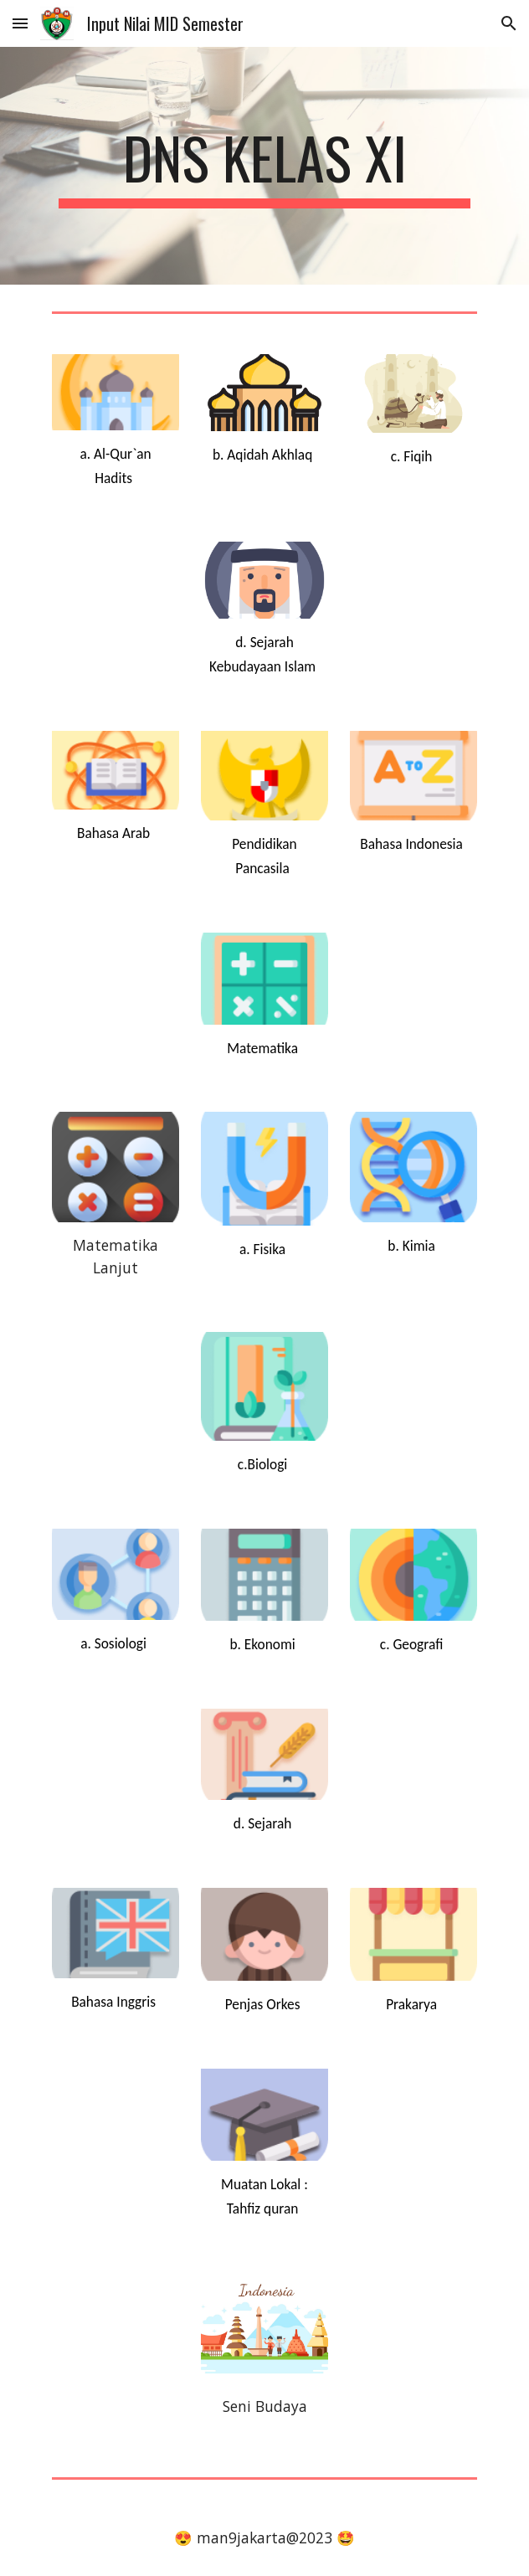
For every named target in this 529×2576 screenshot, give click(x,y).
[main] (264, 165)
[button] (20, 23)
